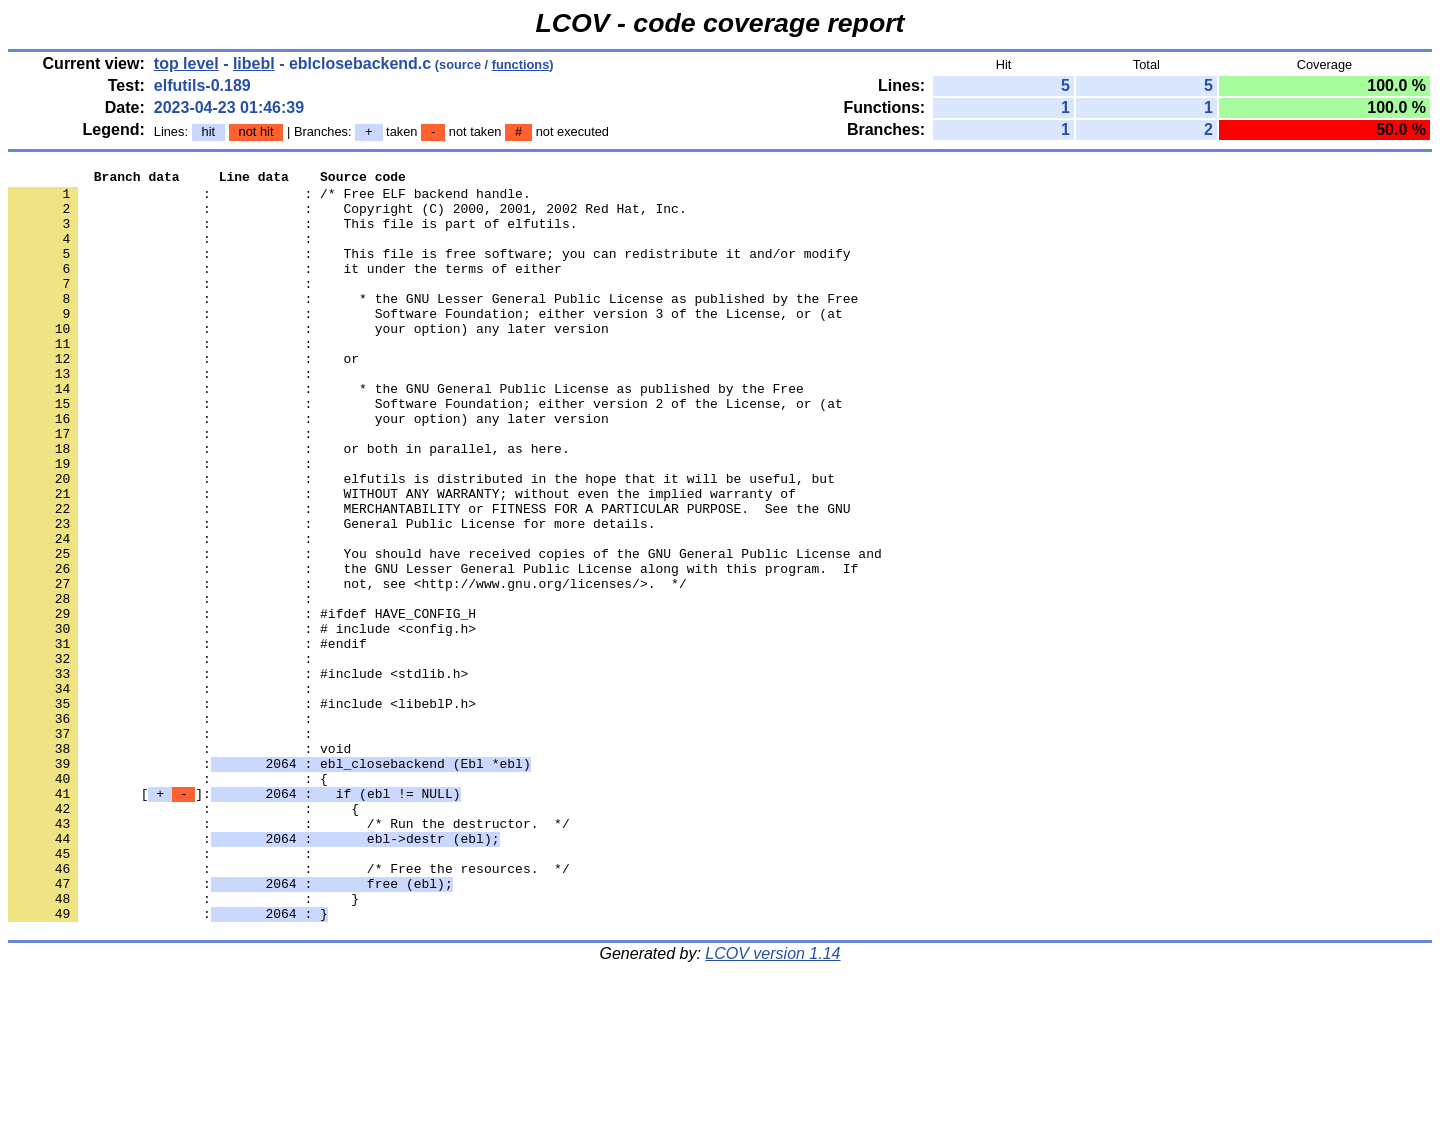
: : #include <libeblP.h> (242, 811)
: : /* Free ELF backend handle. (269, 199)
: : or (183, 397)
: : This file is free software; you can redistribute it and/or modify (429, 271)
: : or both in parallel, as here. (289, 505)
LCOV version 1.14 (772, 1103)
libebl (254, 63)
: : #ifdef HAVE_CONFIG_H (242, 703)
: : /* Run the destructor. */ (289, 955)
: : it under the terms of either (285, 289)
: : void (179, 865)
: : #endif (187, 739)
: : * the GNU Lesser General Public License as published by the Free (433, 325)
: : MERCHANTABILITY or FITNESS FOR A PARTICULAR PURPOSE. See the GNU (429, 577)
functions (521, 64)
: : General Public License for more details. (331, 595)
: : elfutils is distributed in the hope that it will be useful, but (421, 541)
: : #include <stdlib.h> (238, 775)
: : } (183, 1045)
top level (186, 63)
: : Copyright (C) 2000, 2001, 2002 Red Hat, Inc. (347, 217)
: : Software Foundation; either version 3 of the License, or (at (425, 343)
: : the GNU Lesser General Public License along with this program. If (433, 649)
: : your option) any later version (308, 361)
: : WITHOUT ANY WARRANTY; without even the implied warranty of (402, 559)
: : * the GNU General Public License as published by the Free (406, 433)
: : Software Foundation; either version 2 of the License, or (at (425, 451)
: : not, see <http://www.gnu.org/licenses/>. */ (347, 667)
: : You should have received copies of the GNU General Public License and (445, 631)
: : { (168, 901)
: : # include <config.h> (242, 721)
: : (164, 253)
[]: (234, 919)
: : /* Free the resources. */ (289, 1009)
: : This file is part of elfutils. (292, 235)
